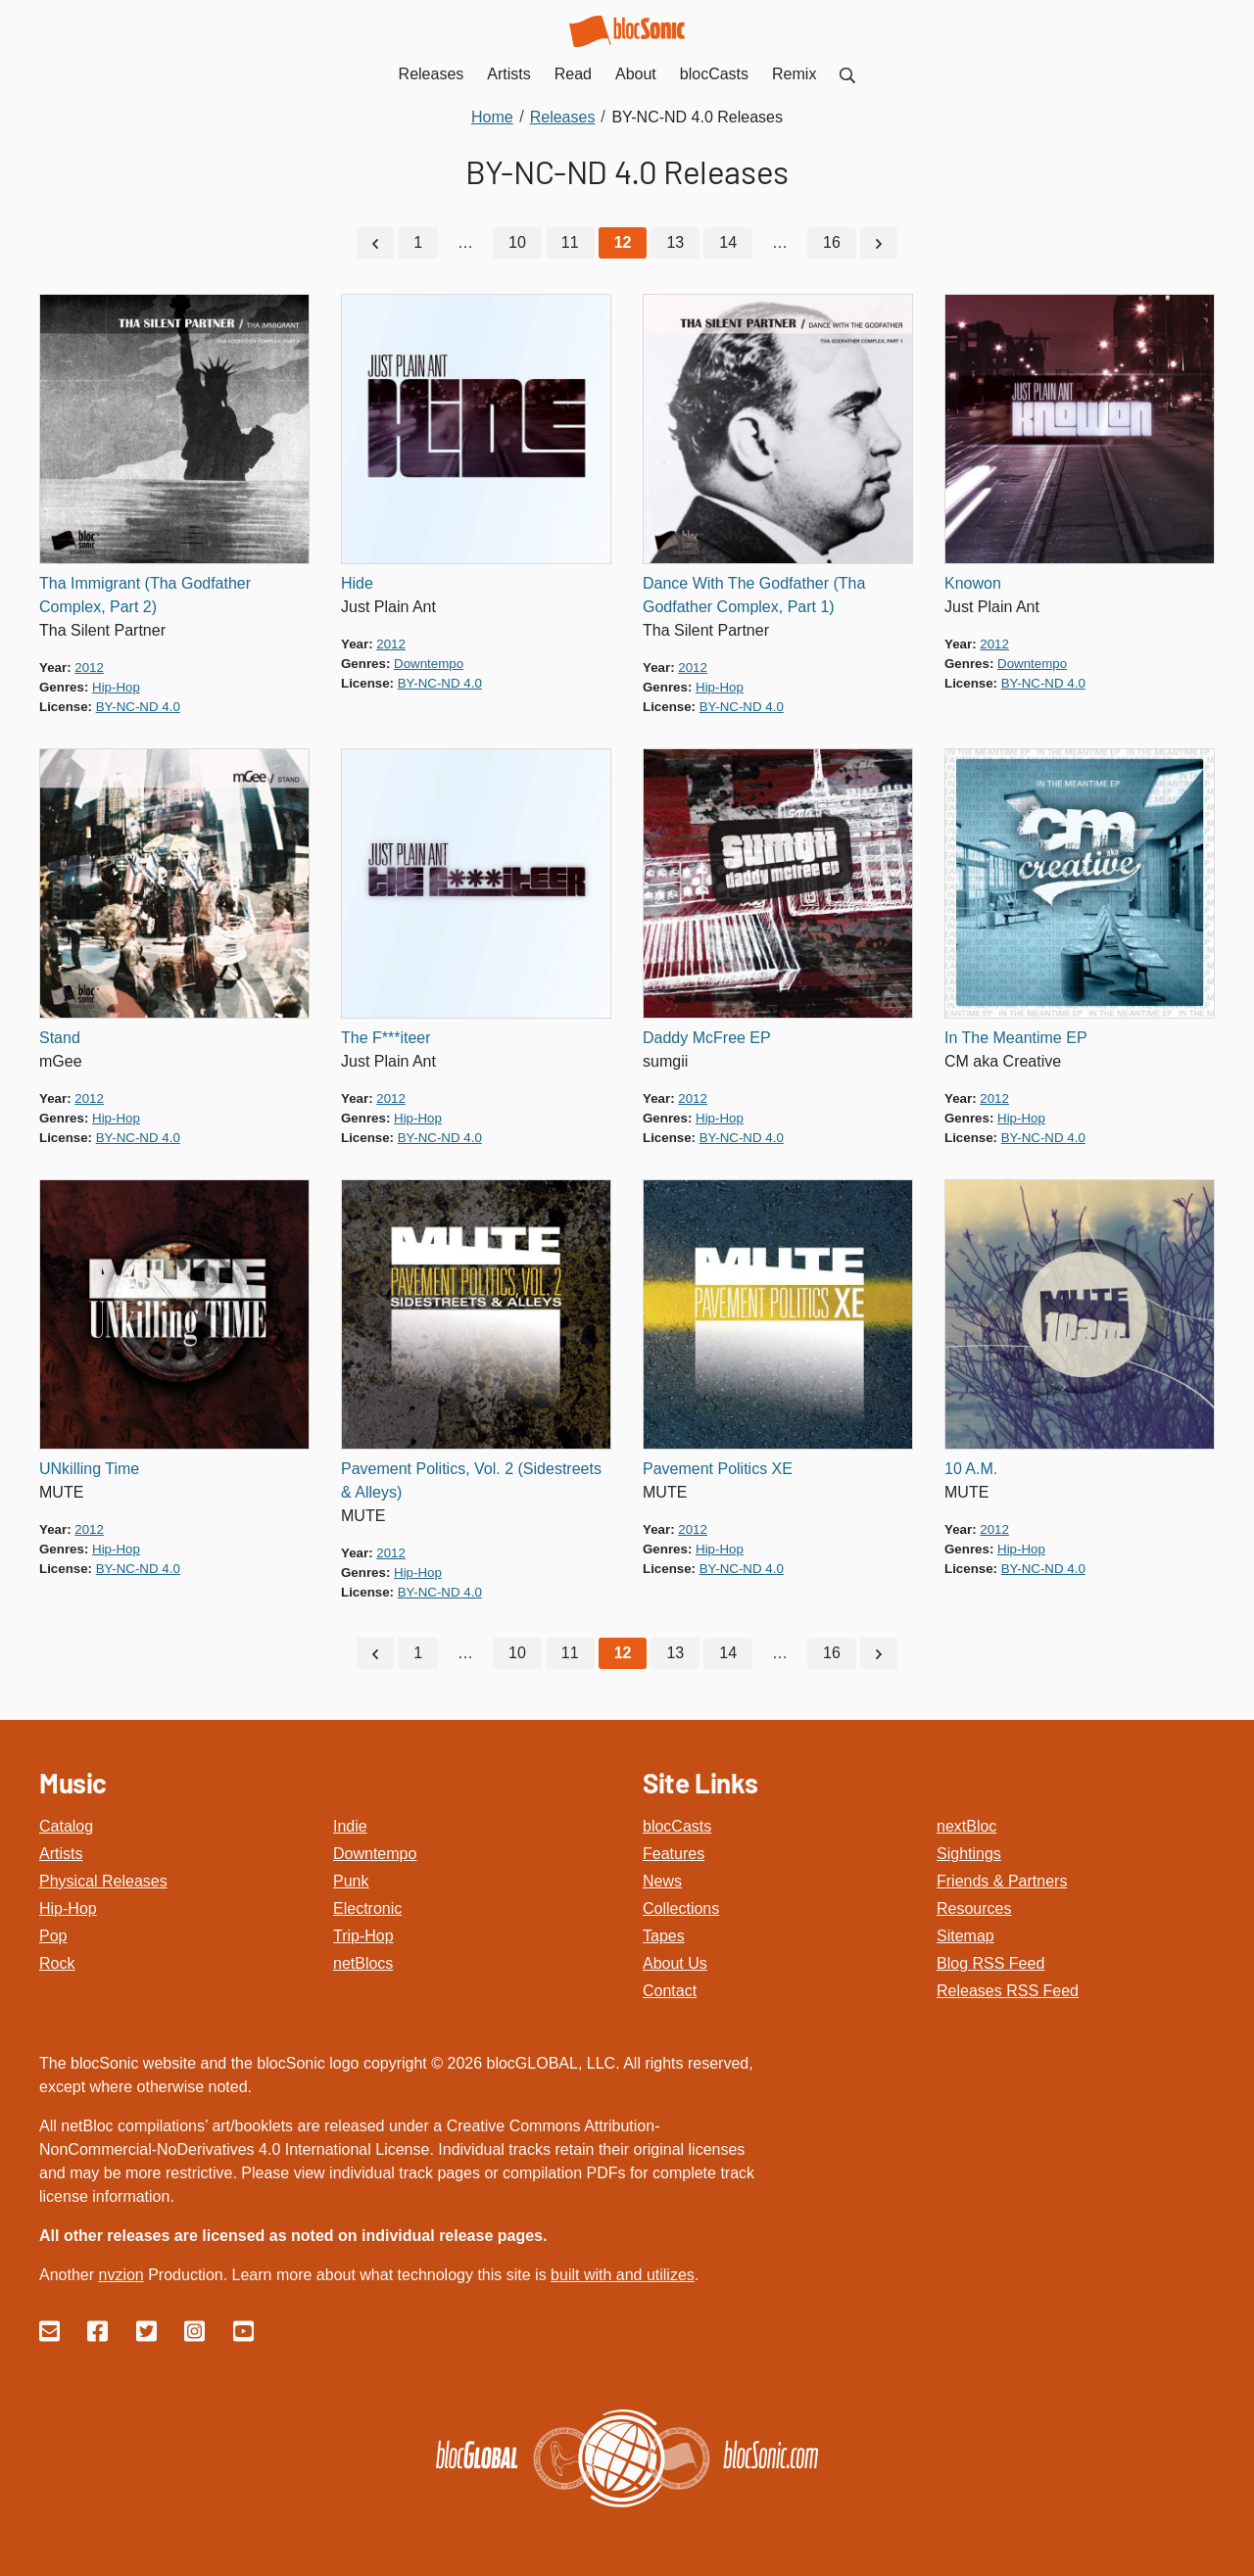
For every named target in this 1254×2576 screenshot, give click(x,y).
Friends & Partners (1002, 1881)
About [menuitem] (635, 74)
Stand (59, 1037)
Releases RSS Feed (1008, 1990)
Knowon (972, 583)
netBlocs (363, 1963)
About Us (675, 1963)
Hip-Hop (68, 1908)
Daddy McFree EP (707, 1037)
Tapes (664, 1936)
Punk (350, 1881)
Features (673, 1853)
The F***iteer (386, 1037)
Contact (670, 1990)
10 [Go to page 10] (517, 242)
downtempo (428, 663)
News (662, 1881)
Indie (350, 1826)
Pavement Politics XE (718, 1468)
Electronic (367, 1908)
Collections (681, 1908)
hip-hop (116, 687)
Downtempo (374, 1853)
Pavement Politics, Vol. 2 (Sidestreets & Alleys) (471, 1480)
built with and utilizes (623, 2274)
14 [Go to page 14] (728, 242)
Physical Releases (103, 1881)
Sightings (969, 1853)
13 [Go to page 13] (675, 242)
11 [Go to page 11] (570, 242)
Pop (53, 1936)
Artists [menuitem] (508, 74)
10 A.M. (970, 1468)
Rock (56, 1963)
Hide (357, 583)
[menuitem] (847, 74)
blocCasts (677, 1826)
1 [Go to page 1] (417, 242)
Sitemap (965, 1936)
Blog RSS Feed (990, 1963)
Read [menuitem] (573, 74)
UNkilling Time (89, 1468)
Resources (974, 1908)
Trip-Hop (363, 1936)
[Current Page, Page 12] (623, 243)
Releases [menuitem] (431, 74)
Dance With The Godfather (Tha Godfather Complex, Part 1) (754, 595)
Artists (60, 1853)
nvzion (120, 2274)
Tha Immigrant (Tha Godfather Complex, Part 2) (145, 595)
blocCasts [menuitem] (714, 74)
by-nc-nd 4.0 (138, 706)
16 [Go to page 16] (832, 242)
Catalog (66, 1826)
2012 (89, 667)
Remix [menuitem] (794, 74)
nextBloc (966, 1826)
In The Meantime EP (1015, 1037)
